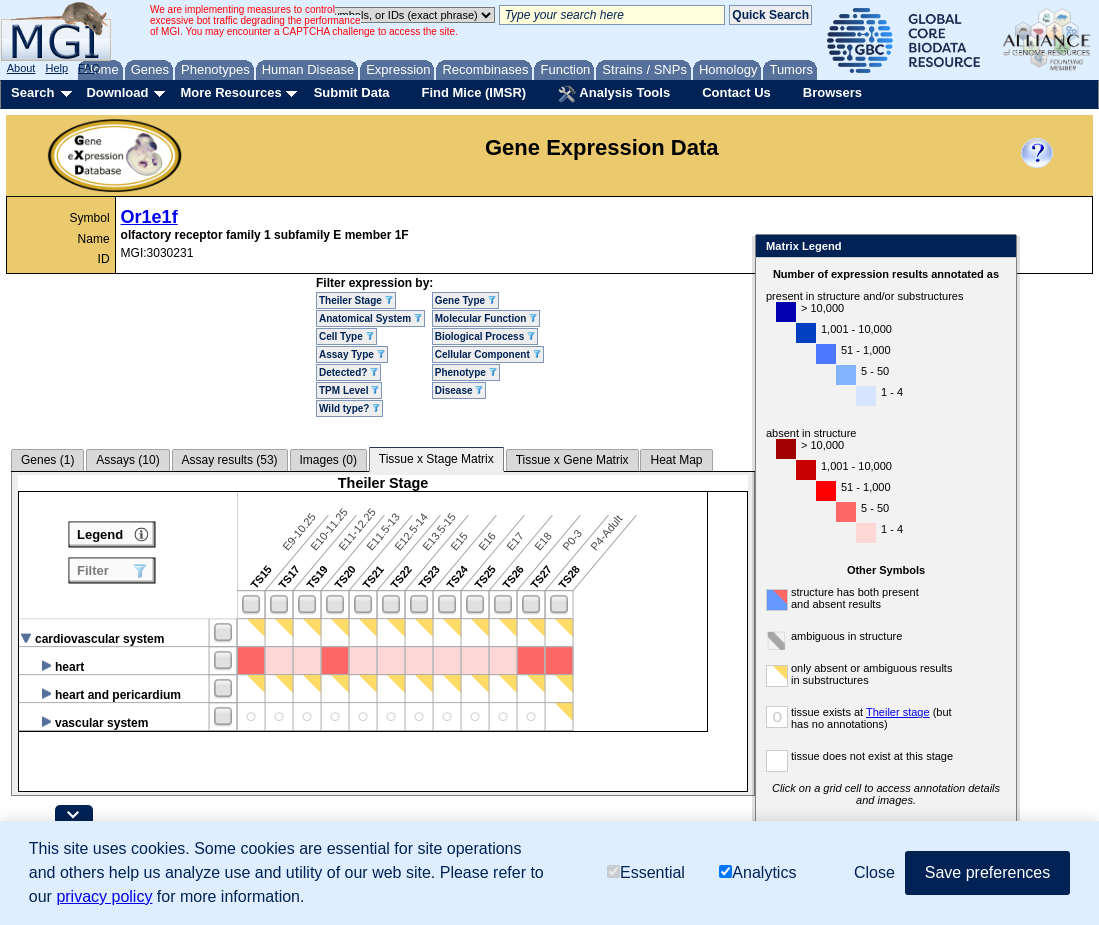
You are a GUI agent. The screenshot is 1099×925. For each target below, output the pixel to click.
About (21, 68)
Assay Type (352, 354)
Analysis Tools (614, 94)
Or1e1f (149, 217)
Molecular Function (486, 318)
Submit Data (352, 92)
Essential (646, 872)
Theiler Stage (356, 300)
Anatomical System (370, 318)
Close (997, 247)
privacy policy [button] (104, 896)
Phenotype (466, 372)
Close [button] (874, 872)
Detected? (348, 372)
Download (117, 92)
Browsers (832, 92)
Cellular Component (488, 354)
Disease (459, 390)
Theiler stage (898, 712)
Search (32, 92)
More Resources (230, 92)
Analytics (757, 872)
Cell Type (346, 336)
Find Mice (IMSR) (473, 92)
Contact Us (736, 92)
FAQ (89, 68)
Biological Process (485, 336)
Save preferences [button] (987, 872)
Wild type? (349, 408)
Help (56, 68)
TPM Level (349, 390)
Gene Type (465, 300)
